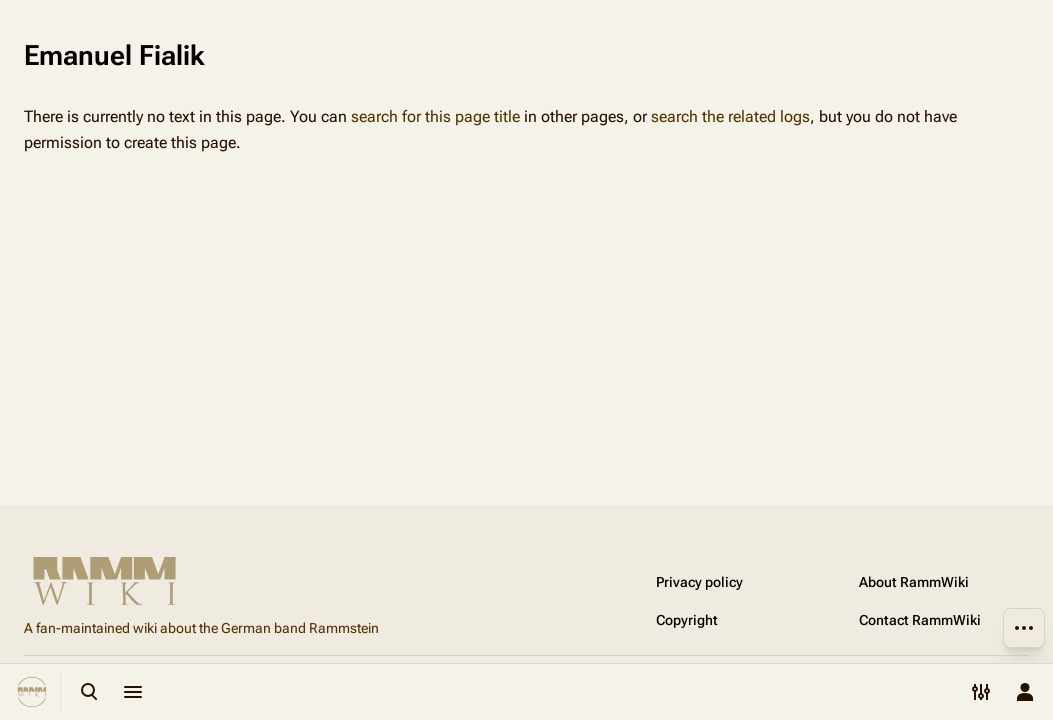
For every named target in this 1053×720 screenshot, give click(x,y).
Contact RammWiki (920, 620)
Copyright (687, 620)
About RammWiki (914, 582)
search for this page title (435, 116)
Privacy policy (699, 582)
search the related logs (730, 116)
